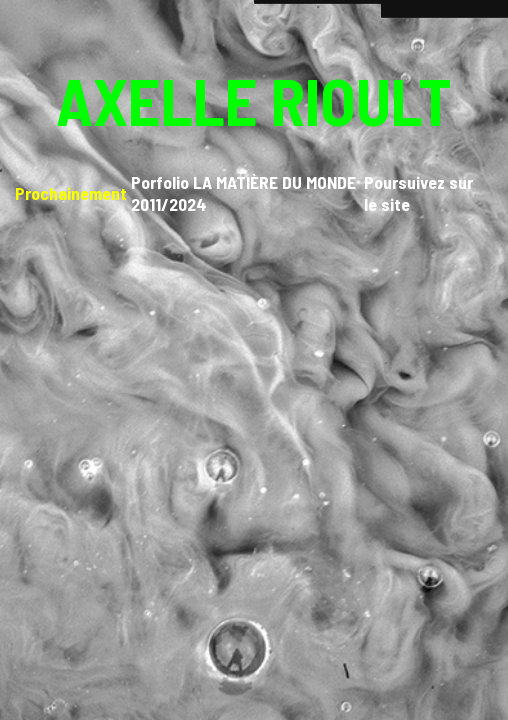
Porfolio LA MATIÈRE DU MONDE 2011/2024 (243, 193)
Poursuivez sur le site (418, 193)
